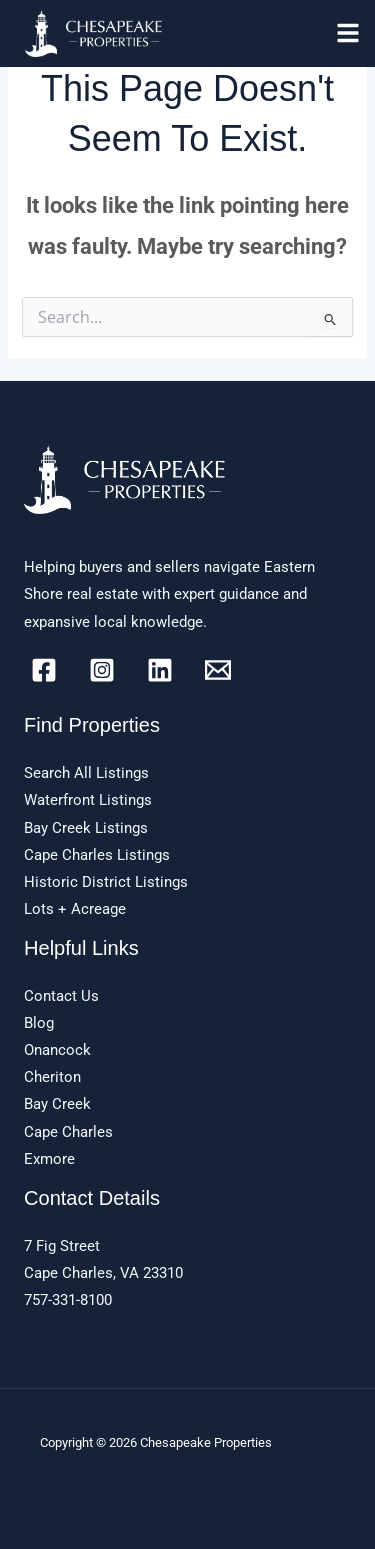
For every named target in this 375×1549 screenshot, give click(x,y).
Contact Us (61, 996)
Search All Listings (86, 773)
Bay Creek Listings (86, 828)
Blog (39, 1023)
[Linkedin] (160, 670)
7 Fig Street (62, 1246)
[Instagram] (102, 670)
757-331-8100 (68, 1300)
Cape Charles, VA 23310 (103, 1273)
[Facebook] (44, 670)
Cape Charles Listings (97, 855)
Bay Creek (57, 1104)
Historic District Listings (106, 882)
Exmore (49, 1159)
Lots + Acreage (75, 909)
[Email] (218, 670)
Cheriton (52, 1077)
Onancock (57, 1050)
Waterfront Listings (88, 800)
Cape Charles (68, 1132)
